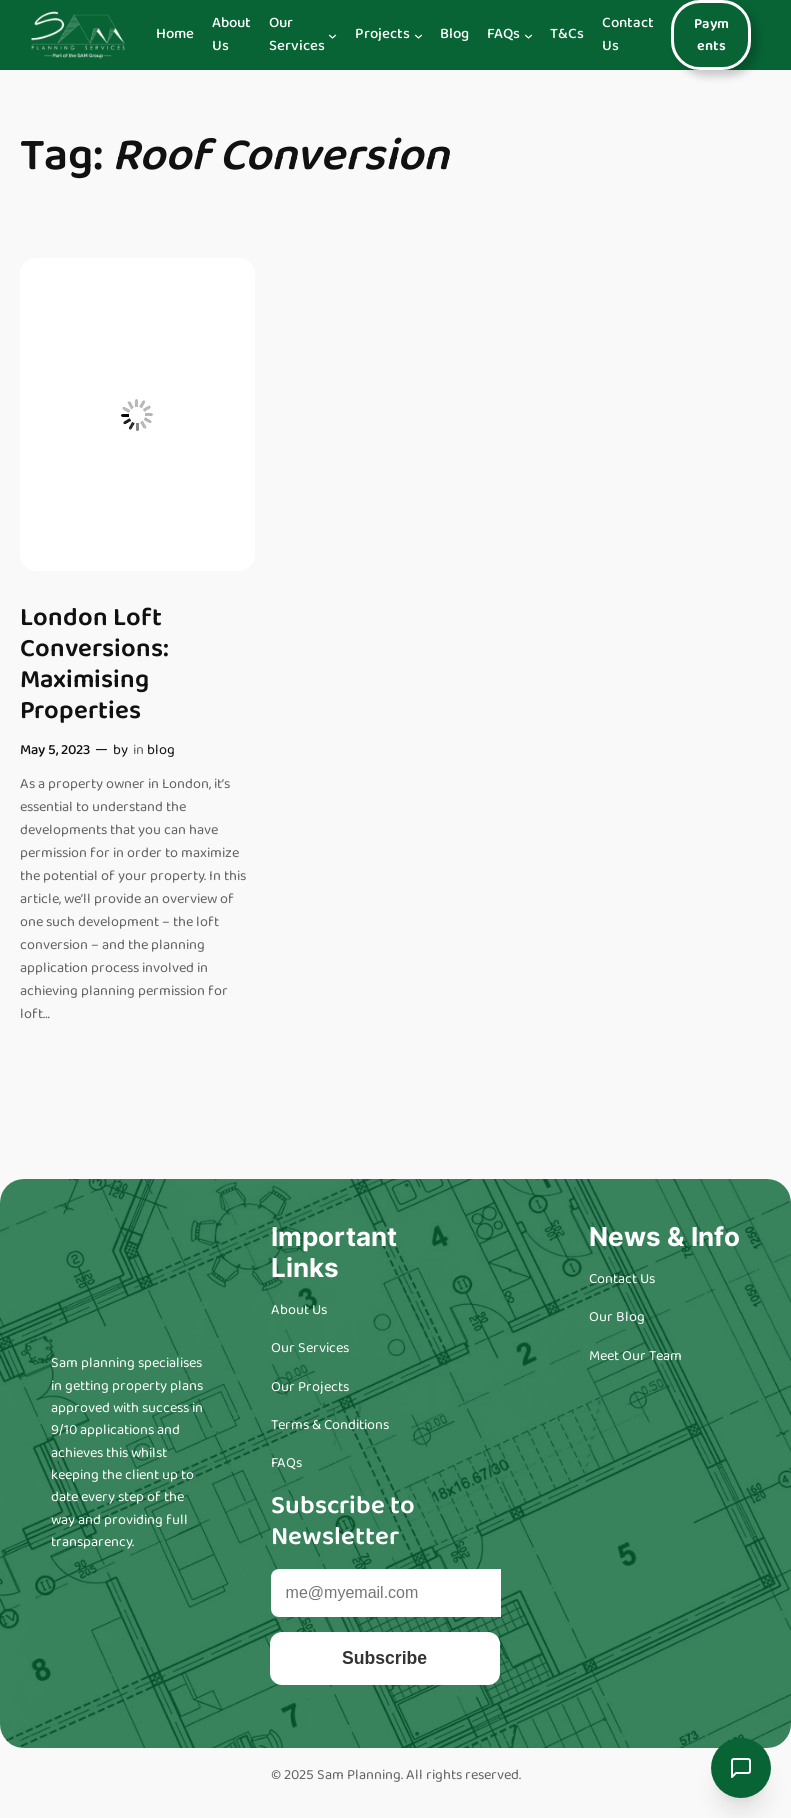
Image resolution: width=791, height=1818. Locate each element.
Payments (711, 35)
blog (161, 750)
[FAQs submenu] (528, 34)
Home (175, 34)
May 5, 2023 (55, 750)
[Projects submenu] (418, 34)
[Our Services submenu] (332, 34)
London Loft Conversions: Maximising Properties (94, 665)
